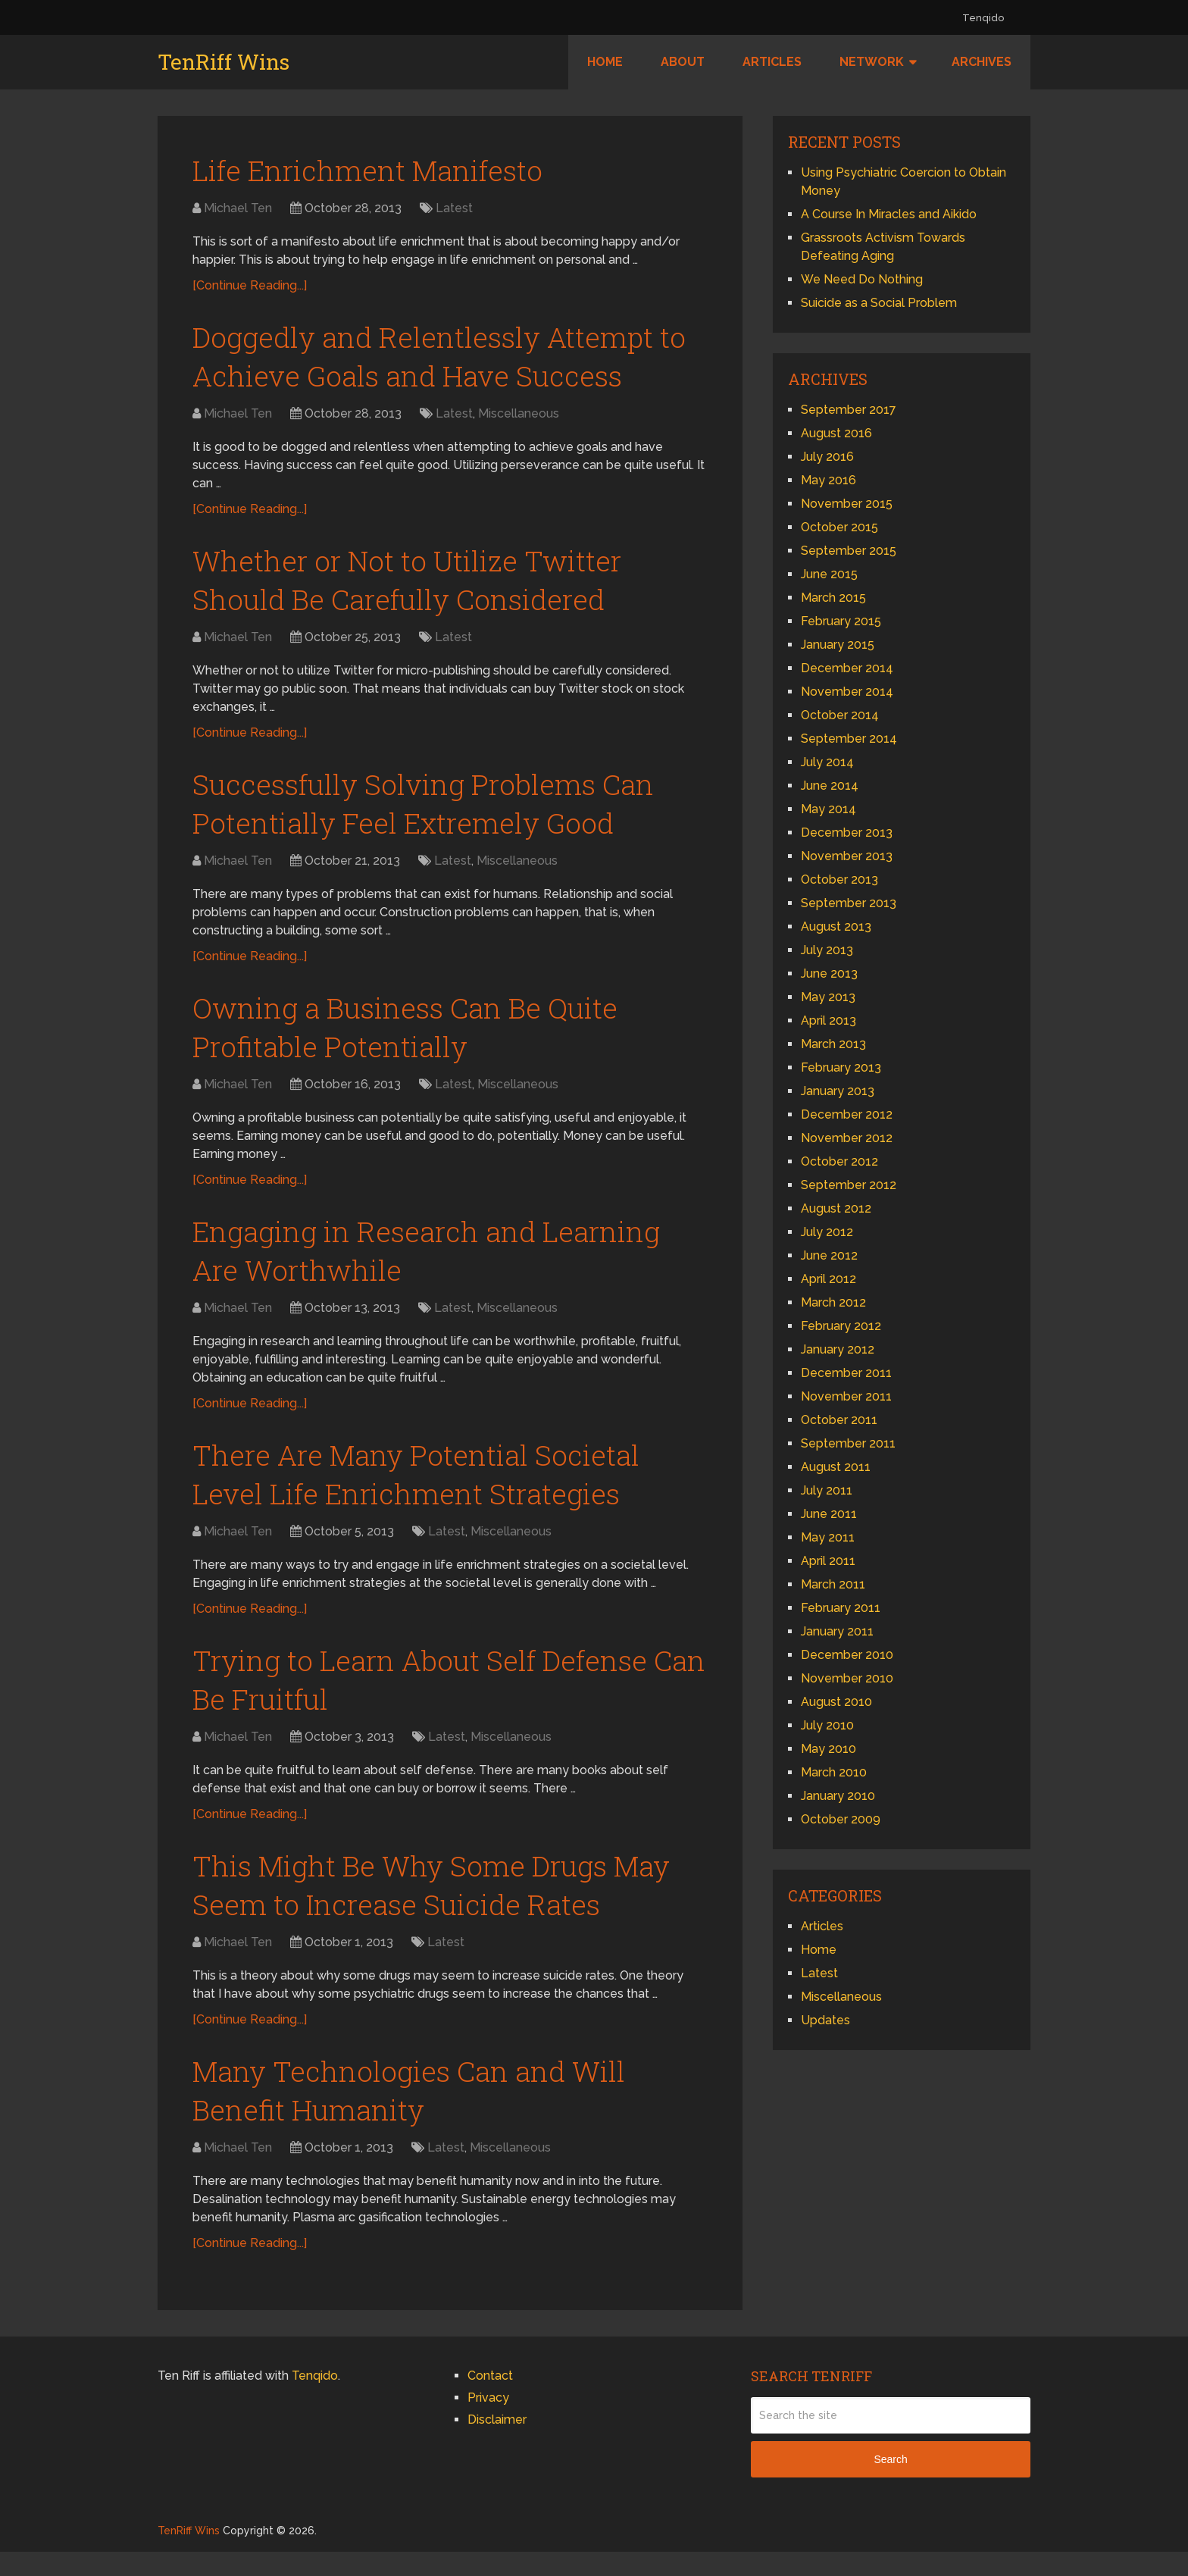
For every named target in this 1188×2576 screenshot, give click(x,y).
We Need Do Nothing (862, 279)
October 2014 (840, 715)
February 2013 (841, 1067)
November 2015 (847, 503)
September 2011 (848, 1443)
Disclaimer (497, 2444)
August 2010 (836, 1702)
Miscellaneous (518, 417)
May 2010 (828, 1749)
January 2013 (837, 1091)
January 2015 (837, 644)
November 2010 (847, 1678)
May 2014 (828, 809)
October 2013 (839, 879)
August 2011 (836, 1467)
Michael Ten (238, 209)
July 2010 (827, 1725)
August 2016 (836, 433)
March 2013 (833, 1044)
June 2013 (829, 973)
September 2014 (849, 738)
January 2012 (837, 1349)
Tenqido (983, 17)
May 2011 (828, 1537)
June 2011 (829, 1514)
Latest (454, 209)
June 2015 (829, 574)
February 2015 (841, 621)
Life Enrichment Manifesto (373, 170)
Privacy (488, 2422)
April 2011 (828, 1561)
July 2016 (827, 456)
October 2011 (839, 1420)
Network (871, 62)
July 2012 (827, 1232)
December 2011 (846, 1373)
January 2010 (838, 1796)
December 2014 (847, 668)
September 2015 (848, 550)
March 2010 (834, 1772)
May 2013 (828, 997)
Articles (772, 62)
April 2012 (828, 1279)
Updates (825, 2020)
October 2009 (840, 1819)
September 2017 (848, 409)
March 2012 (833, 1302)
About (683, 62)
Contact (490, 2400)
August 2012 (836, 1208)
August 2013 (836, 926)
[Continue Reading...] (249, 286)
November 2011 (846, 1396)
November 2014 (847, 691)
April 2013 (828, 1020)
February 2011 (840, 1608)
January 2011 (837, 1631)
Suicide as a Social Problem (879, 303)
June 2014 (829, 785)
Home (605, 62)
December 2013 (847, 832)
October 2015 (839, 527)
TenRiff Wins (223, 62)
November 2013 (847, 856)
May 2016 (828, 480)
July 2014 (827, 762)
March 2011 (833, 1584)
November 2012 (847, 1138)
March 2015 (833, 597)
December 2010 (847, 1655)
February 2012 (841, 1326)
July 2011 (826, 1490)
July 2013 (827, 950)
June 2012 (829, 1255)
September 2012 (848, 1185)
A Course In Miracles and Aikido (889, 214)
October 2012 (839, 1161)
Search (890, 2483)
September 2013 (848, 903)
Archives (981, 62)
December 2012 (847, 1114)
